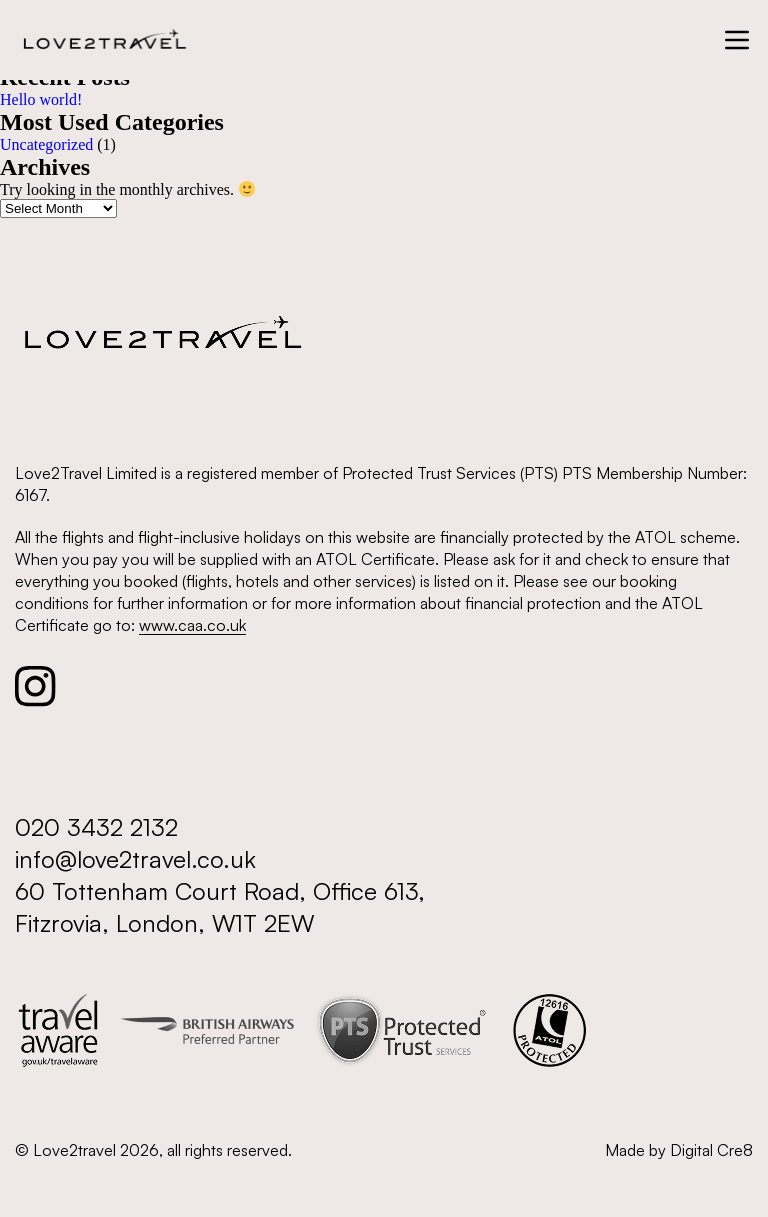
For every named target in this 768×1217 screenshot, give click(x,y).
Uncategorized (46, 144)
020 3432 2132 (96, 827)
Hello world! (41, 99)
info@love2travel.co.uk (135, 859)
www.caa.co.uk (192, 625)
